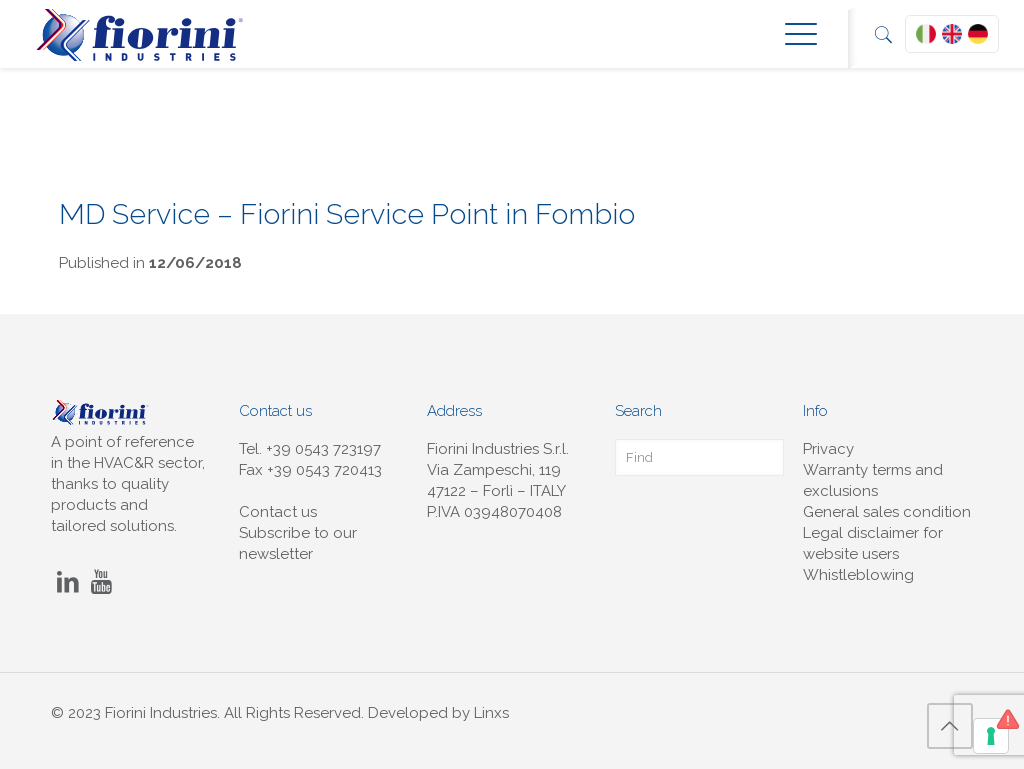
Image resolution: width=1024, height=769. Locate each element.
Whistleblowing (858, 575)
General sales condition (887, 512)
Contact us (278, 512)
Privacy (828, 449)
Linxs (491, 713)
